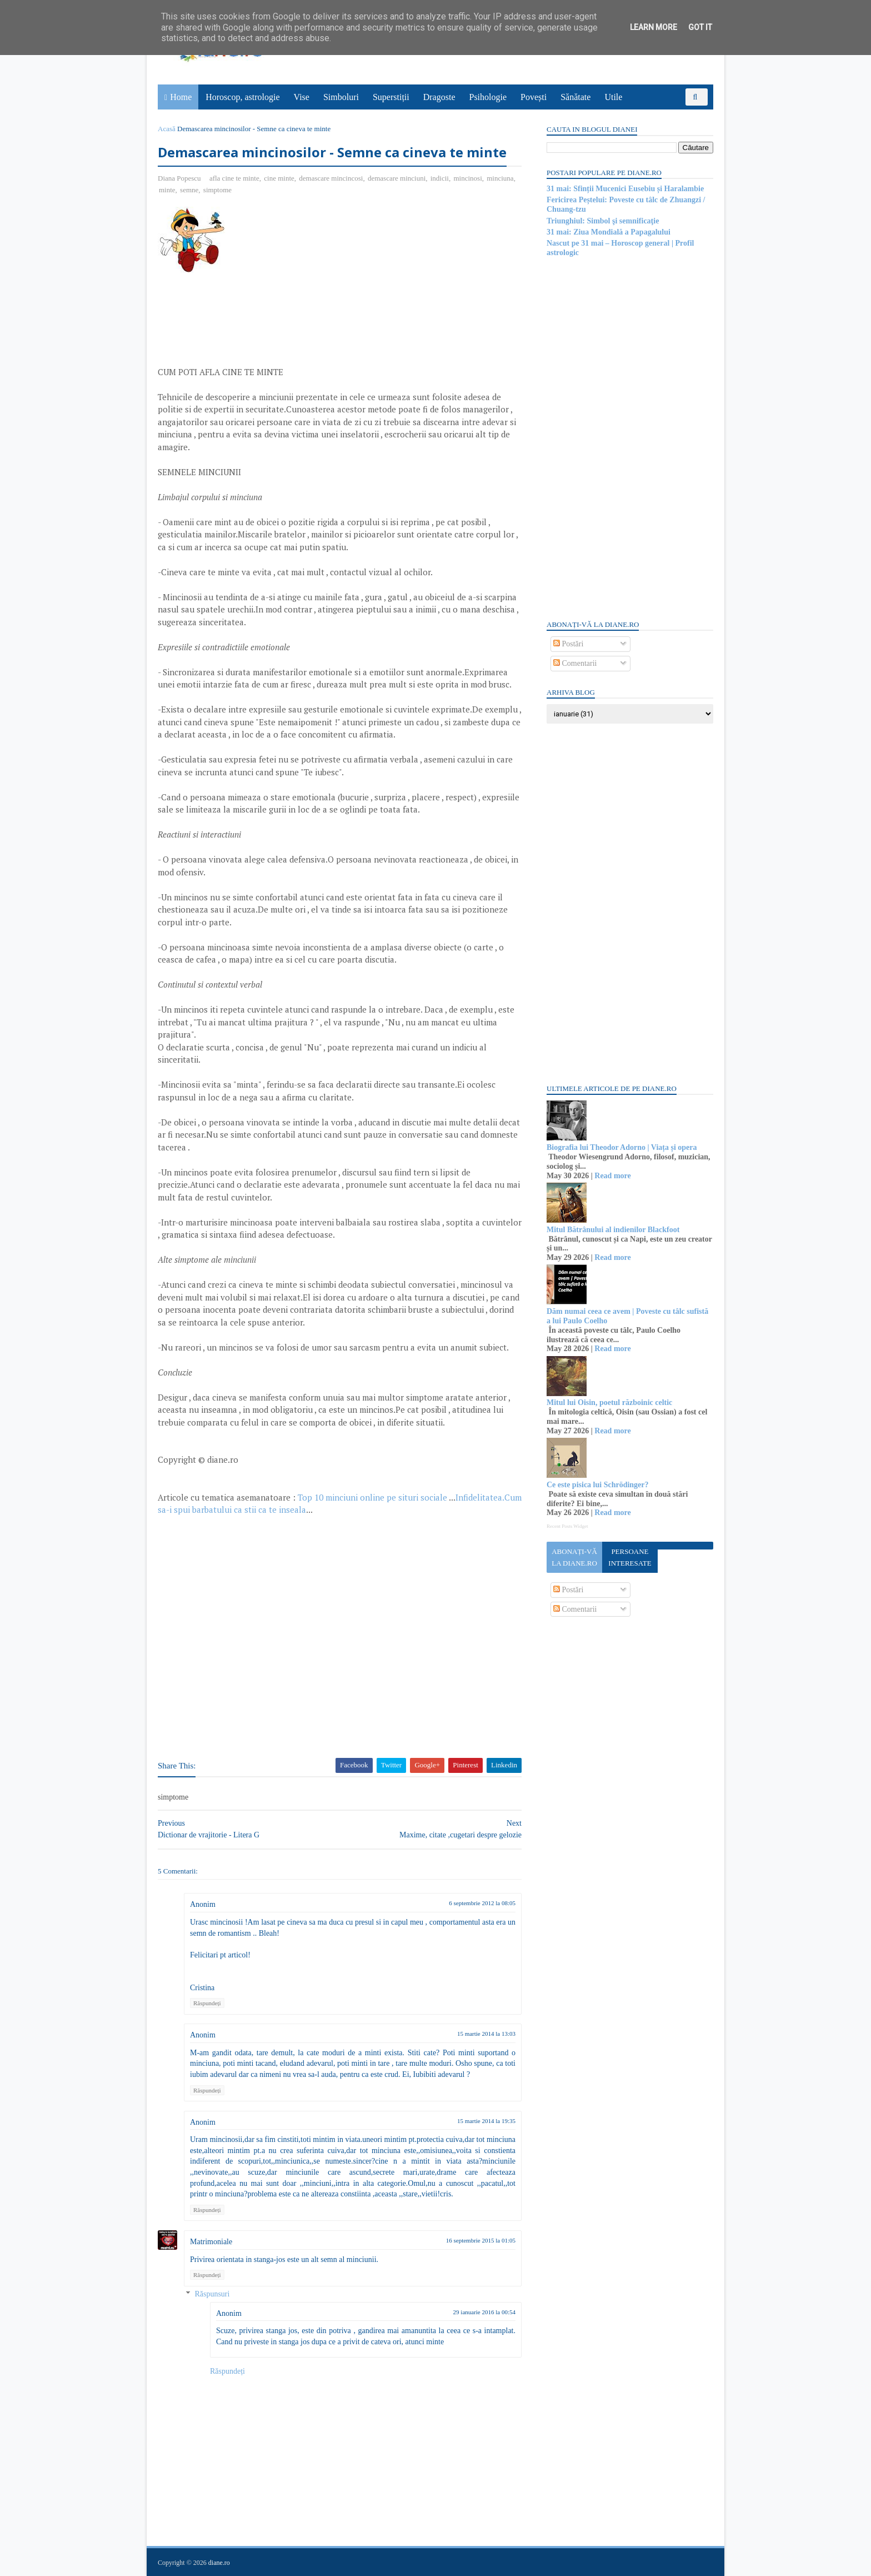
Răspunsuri (211, 2294)
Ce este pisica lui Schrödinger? (598, 1485)
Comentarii (575, 663)
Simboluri (341, 97)
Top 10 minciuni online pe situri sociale (372, 1497)
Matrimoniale (211, 2242)
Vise (301, 97)
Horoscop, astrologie (242, 97)
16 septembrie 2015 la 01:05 (480, 2240)
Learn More (653, 27)
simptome (217, 190)
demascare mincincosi (331, 178)
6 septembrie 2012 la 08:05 (482, 1903)
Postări (568, 644)
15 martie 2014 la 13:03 (486, 2033)
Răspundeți (207, 2003)
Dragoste (439, 97)
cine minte (279, 178)
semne (189, 190)
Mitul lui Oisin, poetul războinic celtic (609, 1402)
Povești (533, 97)
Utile (613, 97)
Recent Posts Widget (567, 1526)
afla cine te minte (234, 178)
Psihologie (488, 97)
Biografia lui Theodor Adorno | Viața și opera (622, 1147)
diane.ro (219, 2563)
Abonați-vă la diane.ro (574, 1557)
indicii (440, 178)
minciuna (500, 178)
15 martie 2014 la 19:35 (486, 2120)
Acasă (167, 128)
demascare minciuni (397, 178)
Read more (612, 1176)
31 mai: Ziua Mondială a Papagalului (608, 232)
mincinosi (467, 178)
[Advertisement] (327, 284)
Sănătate (575, 97)
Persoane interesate (629, 1557)
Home (181, 97)
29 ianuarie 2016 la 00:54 (484, 2312)
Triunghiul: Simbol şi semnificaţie (603, 221)
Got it (700, 27)
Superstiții (391, 97)
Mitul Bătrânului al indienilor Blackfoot (613, 1229)
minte (167, 190)
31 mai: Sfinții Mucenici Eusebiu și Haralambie (625, 189)
